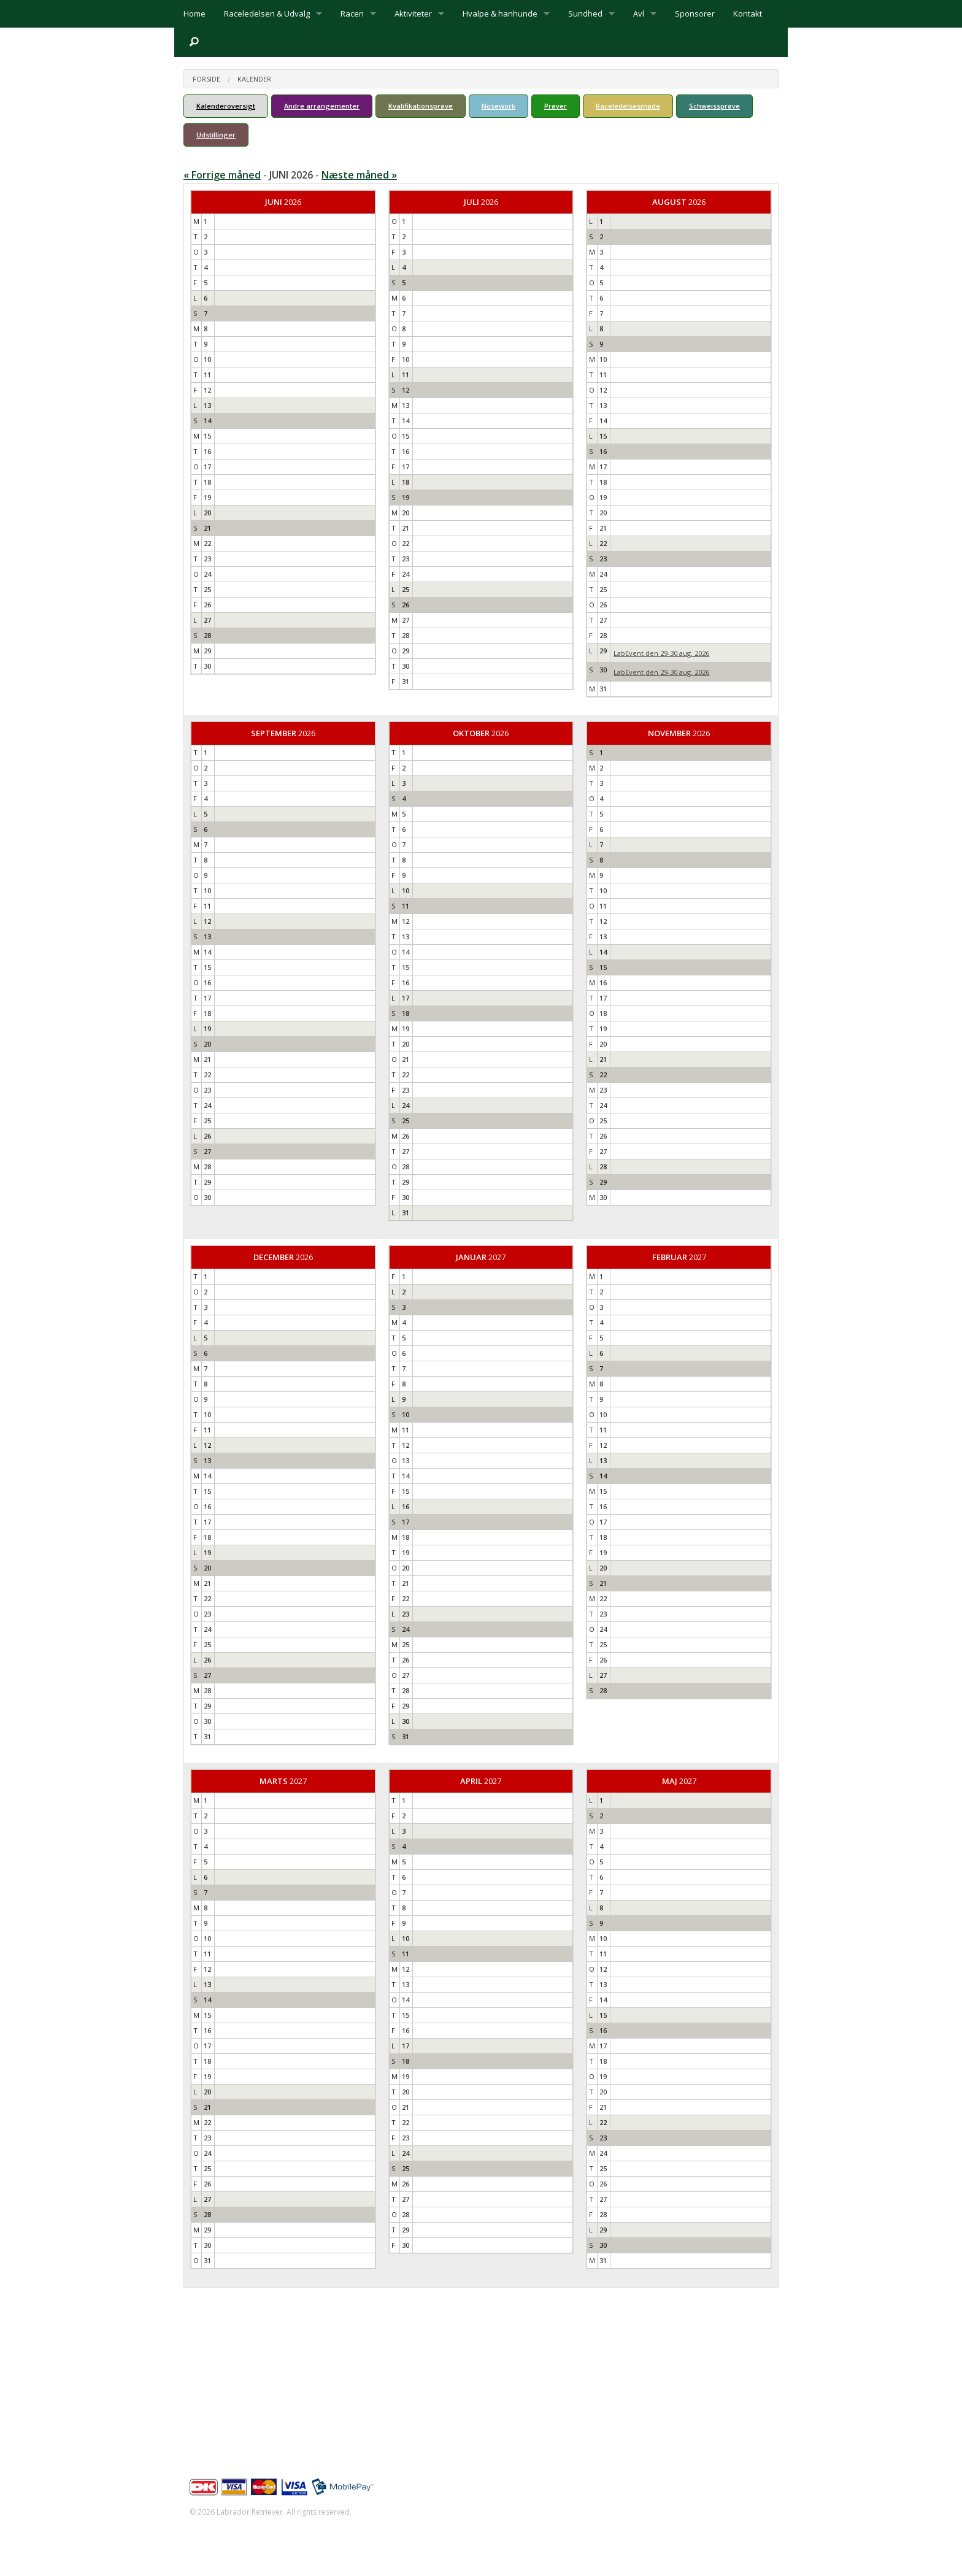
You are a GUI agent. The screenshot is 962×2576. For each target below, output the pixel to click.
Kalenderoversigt (225, 105)
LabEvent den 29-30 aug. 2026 (661, 653)
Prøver (555, 105)
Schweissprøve (714, 105)
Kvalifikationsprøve (420, 105)
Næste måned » (359, 175)
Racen (352, 13)
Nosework (498, 105)
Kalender (254, 78)
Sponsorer (695, 13)
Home (194, 13)
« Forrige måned (222, 175)
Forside (206, 78)
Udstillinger (216, 134)
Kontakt (747, 13)
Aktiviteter (413, 13)
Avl (638, 13)
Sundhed (585, 13)
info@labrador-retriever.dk (254, 2389)
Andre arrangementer (322, 105)
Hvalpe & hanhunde (500, 13)
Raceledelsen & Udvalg (267, 13)
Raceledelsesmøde (628, 105)
